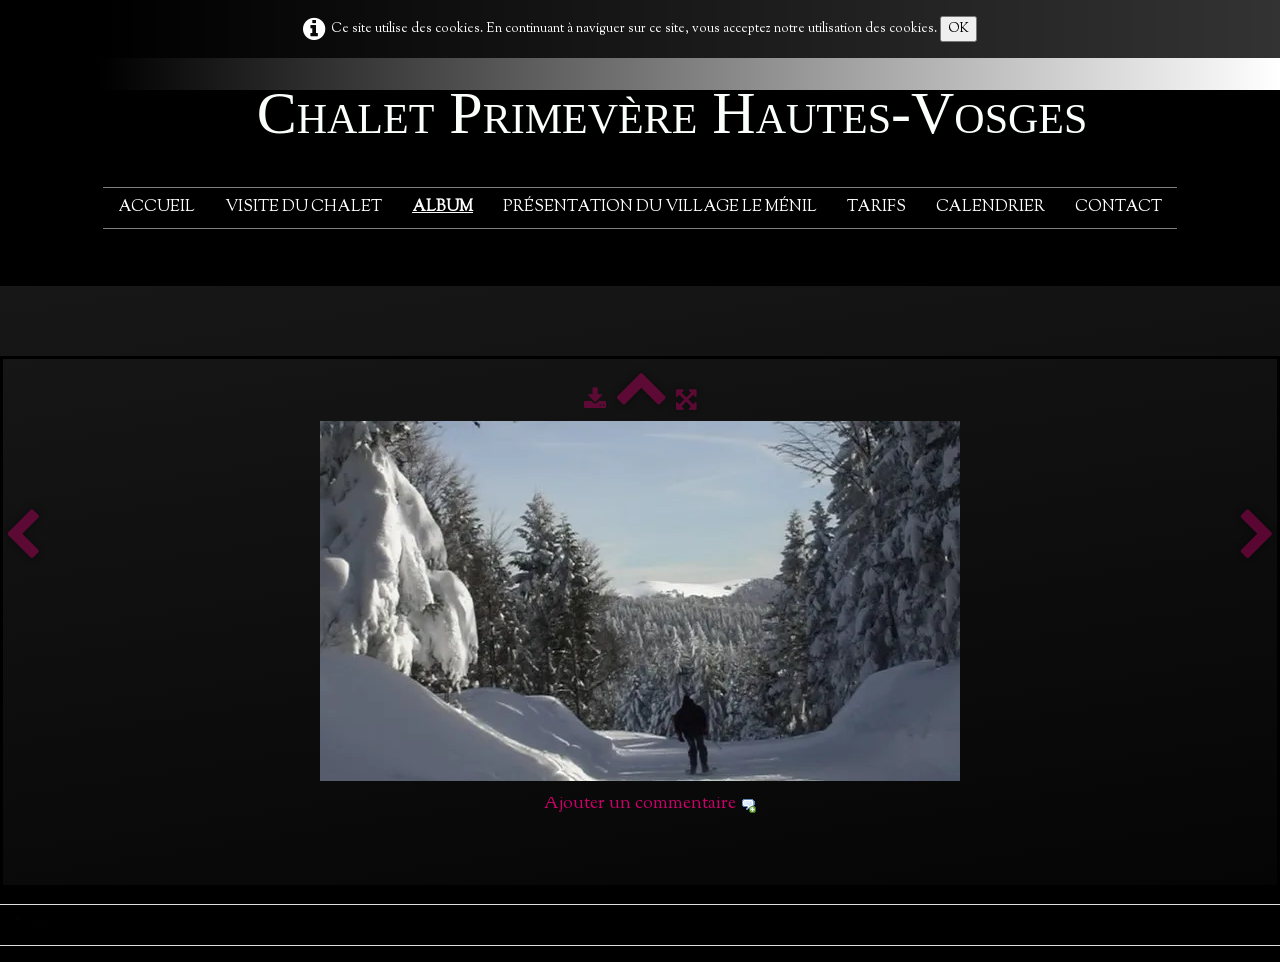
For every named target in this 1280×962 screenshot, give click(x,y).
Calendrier (990, 207)
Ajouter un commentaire (640, 804)
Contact (1118, 207)
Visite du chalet (303, 207)
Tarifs (876, 207)
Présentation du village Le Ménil (660, 207)
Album (442, 207)
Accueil (156, 207)
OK (958, 29)
